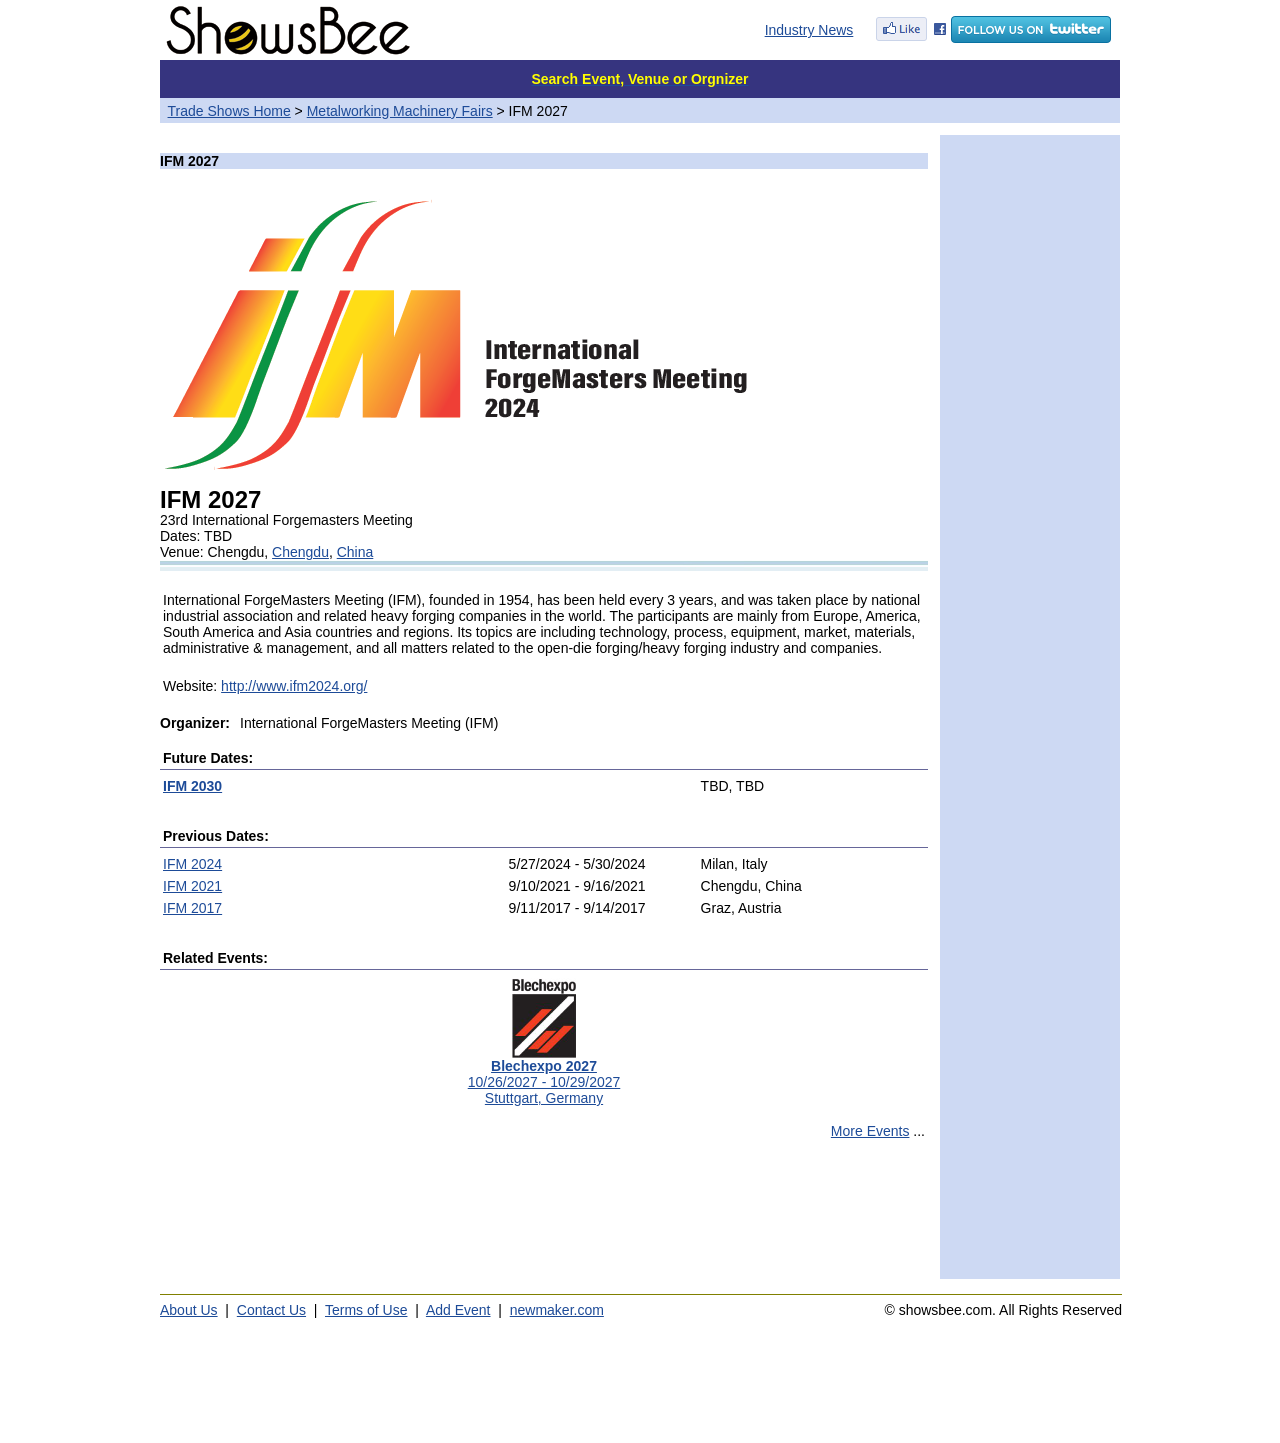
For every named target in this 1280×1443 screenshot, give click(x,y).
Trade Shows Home (229, 111)
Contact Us (271, 1310)
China (355, 552)
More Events (870, 1131)
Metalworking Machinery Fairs (400, 111)
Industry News (809, 30)
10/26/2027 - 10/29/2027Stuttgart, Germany (544, 1075)
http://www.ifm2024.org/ (294, 686)
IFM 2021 (192, 886)
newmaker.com (557, 1310)
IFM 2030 (192, 786)
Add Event (458, 1310)
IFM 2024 (192, 864)
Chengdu (300, 552)
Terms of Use (366, 1310)
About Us (189, 1310)
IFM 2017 (192, 908)
